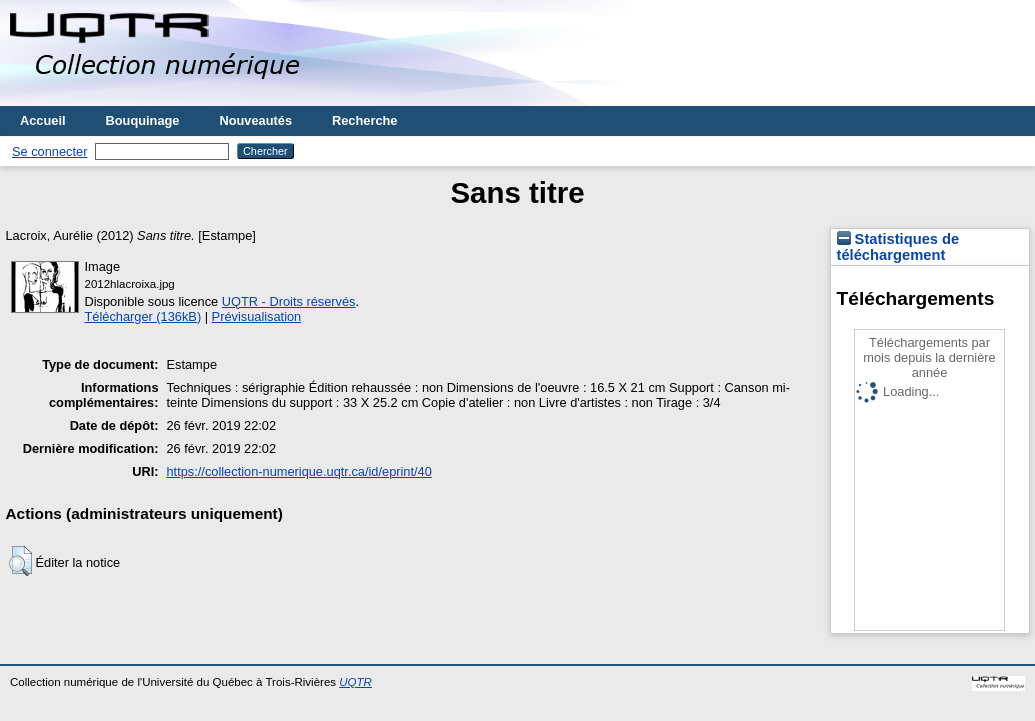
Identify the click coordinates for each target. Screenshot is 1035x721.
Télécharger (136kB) (143, 316)
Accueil (43, 120)
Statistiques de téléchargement (898, 247)
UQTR (355, 682)
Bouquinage (143, 120)
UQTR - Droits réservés (289, 301)
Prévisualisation (257, 316)
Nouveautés (255, 120)
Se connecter (49, 151)
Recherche (364, 120)
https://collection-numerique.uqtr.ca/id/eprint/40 (299, 471)
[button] (20, 561)
